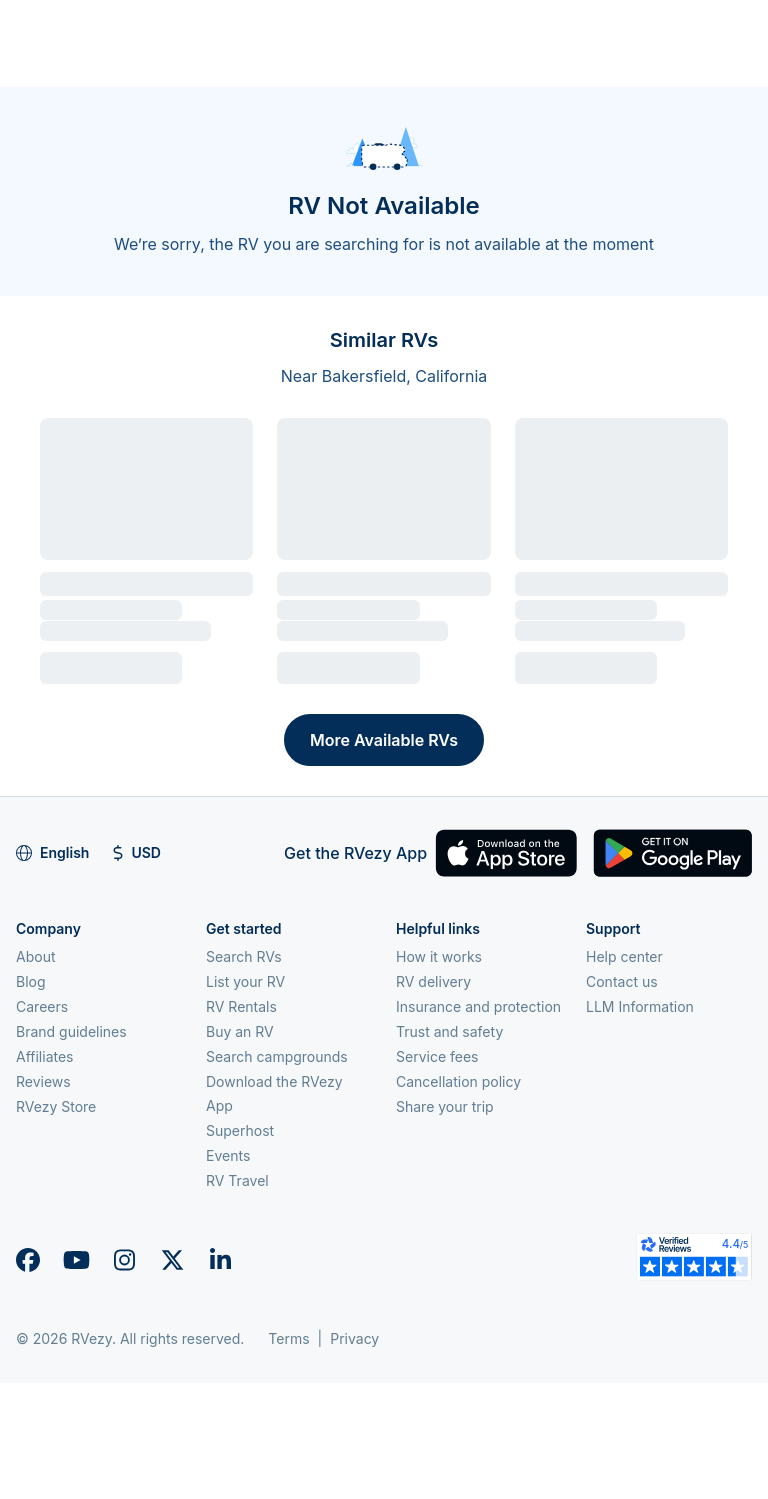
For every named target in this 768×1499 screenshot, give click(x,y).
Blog (31, 981)
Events (228, 1155)
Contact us (622, 981)
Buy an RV (240, 1031)
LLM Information (640, 1006)
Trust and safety (449, 1031)
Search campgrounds (277, 1056)
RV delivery (433, 981)
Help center (624, 956)
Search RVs (244, 956)
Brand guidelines (71, 1031)
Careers (42, 1006)
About (35, 956)
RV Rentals (241, 1006)
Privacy (354, 1338)
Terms (288, 1338)
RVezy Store (56, 1106)
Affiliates (45, 1056)
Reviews (43, 1081)
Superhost (240, 1130)
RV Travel (237, 1180)
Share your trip (445, 1106)
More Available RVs (384, 740)
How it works (439, 956)
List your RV (245, 981)
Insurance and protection (478, 1006)
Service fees (437, 1056)
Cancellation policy (458, 1081)
